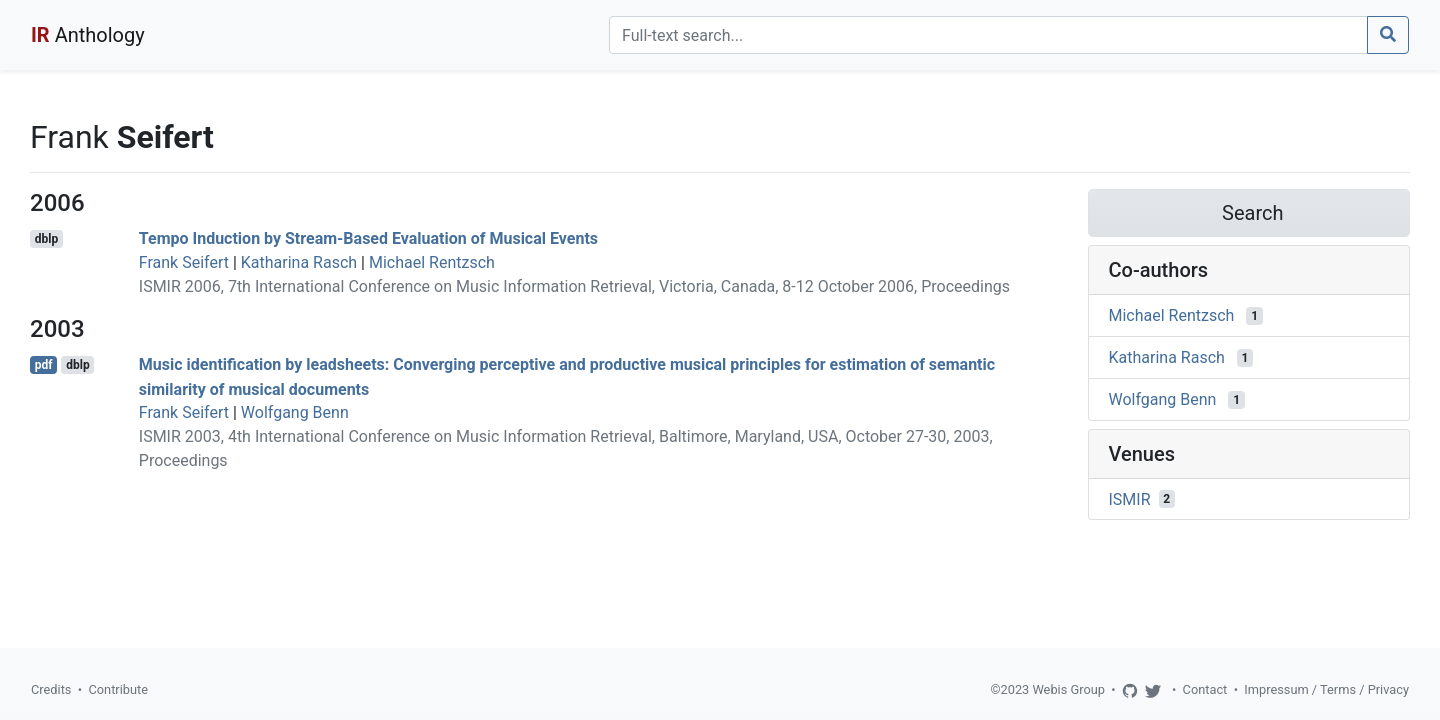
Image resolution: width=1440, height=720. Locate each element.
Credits (51, 689)
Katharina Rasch (299, 262)
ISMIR (1130, 498)
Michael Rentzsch (432, 262)
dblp (46, 239)
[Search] (988, 35)
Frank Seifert (184, 262)
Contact (1205, 689)
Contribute (118, 689)
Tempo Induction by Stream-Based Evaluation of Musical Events (368, 238)
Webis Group (1068, 689)
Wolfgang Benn (295, 412)
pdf (44, 365)
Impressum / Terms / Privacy (1326, 689)
